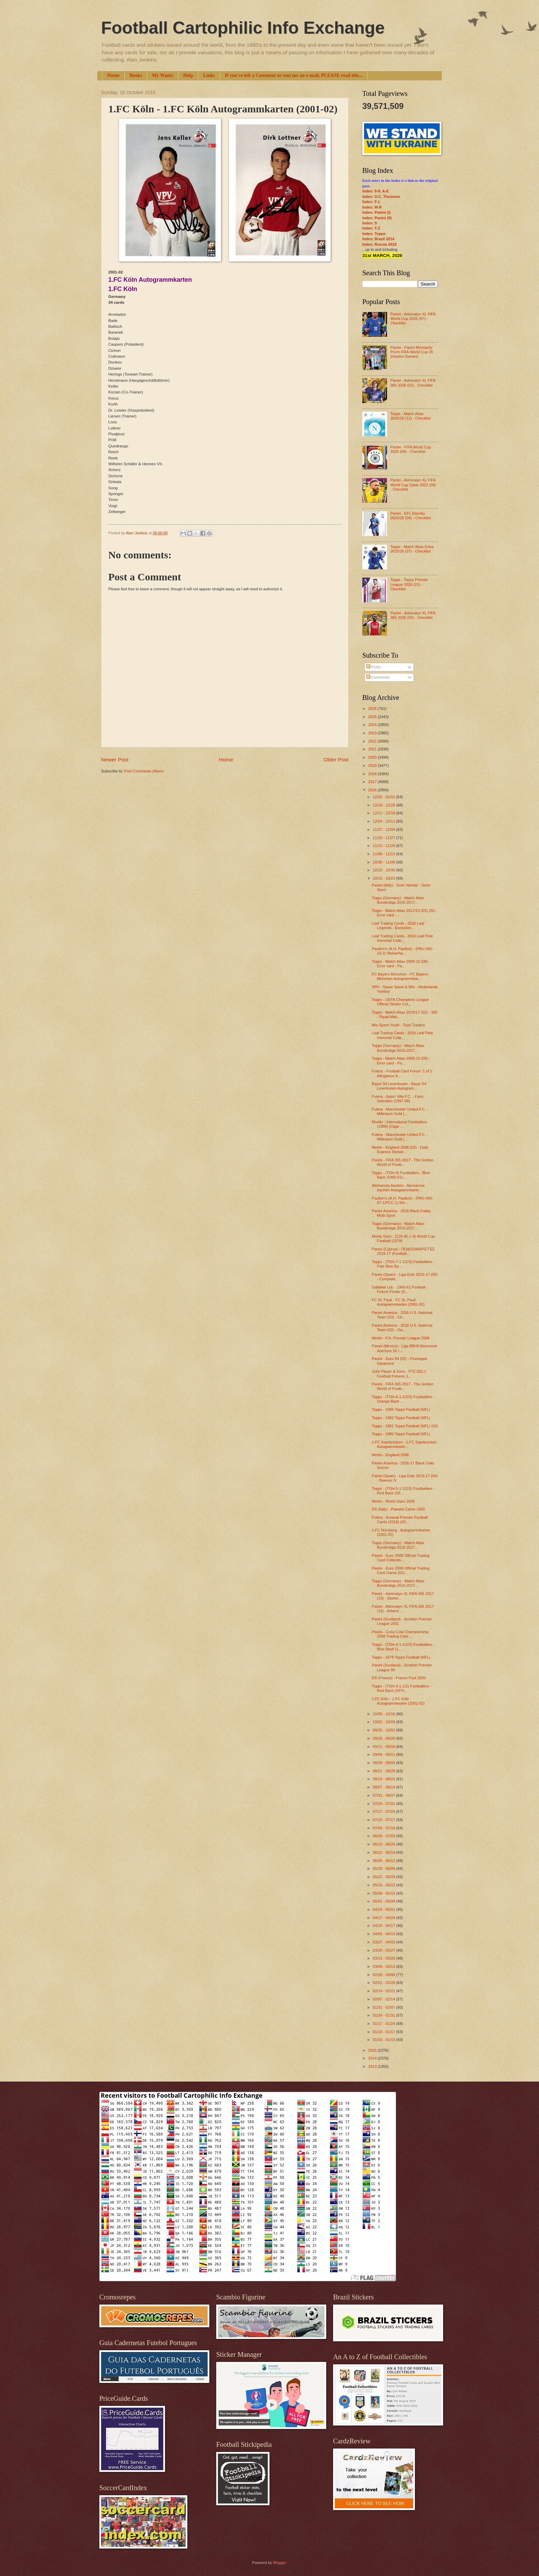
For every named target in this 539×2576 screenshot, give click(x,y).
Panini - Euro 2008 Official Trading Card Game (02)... (401, 1570)
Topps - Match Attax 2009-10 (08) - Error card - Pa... (401, 963)
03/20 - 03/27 (384, 1950)
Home (113, 75)
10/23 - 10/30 (384, 870)
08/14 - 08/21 (384, 1779)
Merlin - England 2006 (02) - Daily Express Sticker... (400, 1149)
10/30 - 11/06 (384, 862)
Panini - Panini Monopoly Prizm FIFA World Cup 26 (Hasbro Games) (411, 352)
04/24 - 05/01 (384, 1909)
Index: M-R (372, 207)
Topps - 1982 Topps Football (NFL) (401, 1418)
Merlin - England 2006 (390, 1455)
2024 (373, 725)
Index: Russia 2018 (379, 244)
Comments (377, 677)
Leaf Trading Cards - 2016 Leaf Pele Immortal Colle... (402, 938)
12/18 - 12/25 (384, 805)
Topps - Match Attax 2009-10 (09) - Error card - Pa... (401, 1060)
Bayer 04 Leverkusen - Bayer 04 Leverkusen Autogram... (399, 1086)
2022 (373, 741)
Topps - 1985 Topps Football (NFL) (401, 1409)
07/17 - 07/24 (384, 1811)
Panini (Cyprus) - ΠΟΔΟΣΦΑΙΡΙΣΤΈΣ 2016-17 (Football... (403, 1251)
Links (209, 75)
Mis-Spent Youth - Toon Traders (398, 1025)
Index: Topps (374, 234)
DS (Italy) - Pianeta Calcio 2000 (398, 1509)
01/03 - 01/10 (384, 2040)
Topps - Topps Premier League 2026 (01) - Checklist (409, 584)
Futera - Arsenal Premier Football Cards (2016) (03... (400, 1519)
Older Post (336, 759)
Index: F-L (371, 202)
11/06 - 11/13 (384, 854)
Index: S (369, 223)
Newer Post (115, 759)
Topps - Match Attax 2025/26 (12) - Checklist (410, 416)
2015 (373, 2050)
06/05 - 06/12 (384, 1861)
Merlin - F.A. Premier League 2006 (401, 1338)
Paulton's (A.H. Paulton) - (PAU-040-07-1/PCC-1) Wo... (402, 1200)
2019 (373, 765)
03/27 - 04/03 (384, 1942)
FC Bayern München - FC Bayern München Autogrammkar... (400, 976)
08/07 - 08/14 (384, 1787)
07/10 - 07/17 (384, 1820)
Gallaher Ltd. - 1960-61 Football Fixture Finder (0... (399, 1289)
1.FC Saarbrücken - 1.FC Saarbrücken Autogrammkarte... (404, 1444)
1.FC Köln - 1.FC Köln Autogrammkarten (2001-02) (398, 1701)
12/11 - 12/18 (384, 813)
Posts (373, 667)
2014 (373, 2058)
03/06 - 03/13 (384, 1966)
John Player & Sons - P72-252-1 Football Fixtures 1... (399, 1373)
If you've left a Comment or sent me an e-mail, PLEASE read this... (294, 75)
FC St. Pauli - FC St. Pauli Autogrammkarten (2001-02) (398, 1302)
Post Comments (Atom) (144, 771)
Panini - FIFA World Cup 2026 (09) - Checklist (410, 449)
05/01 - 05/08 (384, 1901)
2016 (373, 790)
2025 (373, 717)
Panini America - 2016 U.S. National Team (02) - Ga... (402, 1327)
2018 (373, 774)
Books (136, 75)
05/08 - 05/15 (384, 1893)
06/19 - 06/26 (384, 1844)
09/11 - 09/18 (384, 1746)
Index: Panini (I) (376, 212)
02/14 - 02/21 (384, 1991)
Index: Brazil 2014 (378, 239)
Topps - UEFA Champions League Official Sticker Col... (400, 1001)
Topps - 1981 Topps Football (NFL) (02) (405, 1426)
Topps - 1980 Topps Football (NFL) (401, 1434)
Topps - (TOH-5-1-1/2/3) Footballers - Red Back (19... (403, 1490)
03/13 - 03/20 (384, 1958)
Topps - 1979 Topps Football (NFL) (401, 1657)
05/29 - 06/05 (384, 1868)
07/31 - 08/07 (384, 1795)
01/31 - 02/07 (384, 2007)
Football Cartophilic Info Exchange (243, 27)
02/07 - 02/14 (384, 1999)
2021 (373, 749)
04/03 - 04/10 (384, 1934)
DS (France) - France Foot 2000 (399, 1678)
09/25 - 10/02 (384, 1730)
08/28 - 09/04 (384, 1763)
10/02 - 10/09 (384, 1722)
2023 (373, 733)
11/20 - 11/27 (384, 838)
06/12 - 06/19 (384, 1852)
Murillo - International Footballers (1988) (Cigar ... (399, 1124)
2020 (373, 757)
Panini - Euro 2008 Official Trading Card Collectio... (401, 1557)
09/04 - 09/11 (384, 1754)
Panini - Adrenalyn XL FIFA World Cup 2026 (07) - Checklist (412, 318)
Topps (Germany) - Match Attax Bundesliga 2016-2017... (398, 900)
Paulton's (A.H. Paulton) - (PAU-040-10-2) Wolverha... (402, 951)
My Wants (162, 75)
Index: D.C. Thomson (381, 196)
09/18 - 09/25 (384, 1738)
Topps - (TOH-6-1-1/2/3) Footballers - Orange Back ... (403, 1399)
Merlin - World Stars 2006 (393, 1501)
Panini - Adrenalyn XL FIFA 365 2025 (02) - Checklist (412, 615)
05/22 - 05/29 (384, 1877)
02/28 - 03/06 (384, 1975)
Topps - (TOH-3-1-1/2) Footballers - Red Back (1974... (401, 1688)
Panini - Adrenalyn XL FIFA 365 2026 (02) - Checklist (412, 382)
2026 (373, 708)
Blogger (279, 2563)
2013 (373, 2066)
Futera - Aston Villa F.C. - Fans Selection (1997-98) (398, 1098)
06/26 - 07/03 (384, 1836)
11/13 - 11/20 (384, 846)
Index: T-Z (371, 228)
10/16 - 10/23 (384, 878)
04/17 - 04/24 (384, 1918)
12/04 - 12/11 (384, 821)
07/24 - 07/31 (384, 1804)
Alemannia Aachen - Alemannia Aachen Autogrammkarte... (398, 1187)
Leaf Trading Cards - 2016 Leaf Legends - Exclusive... (398, 925)
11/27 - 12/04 (384, 829)
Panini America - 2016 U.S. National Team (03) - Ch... (402, 1315)
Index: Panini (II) (377, 218)
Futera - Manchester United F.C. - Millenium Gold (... (400, 1111)
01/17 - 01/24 (384, 2023)
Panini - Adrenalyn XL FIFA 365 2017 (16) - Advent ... (403, 1608)
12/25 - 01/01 (384, 797)
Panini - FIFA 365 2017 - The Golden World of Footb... (402, 1162)
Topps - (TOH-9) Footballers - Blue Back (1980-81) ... (401, 1175)
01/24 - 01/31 (384, 2015)
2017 (373, 782)
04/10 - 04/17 (384, 1925)
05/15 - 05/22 (384, 1885)
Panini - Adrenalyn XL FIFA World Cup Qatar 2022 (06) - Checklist (413, 484)
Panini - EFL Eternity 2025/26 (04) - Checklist (410, 515)
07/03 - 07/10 (384, 1828)
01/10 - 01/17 (384, 2032)
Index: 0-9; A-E (375, 191)
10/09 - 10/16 (384, 1714)
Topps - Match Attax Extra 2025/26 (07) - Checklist (411, 549)
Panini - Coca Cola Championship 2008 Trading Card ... (400, 1634)
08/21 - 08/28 (384, 1771)
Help (188, 75)
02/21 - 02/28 (384, 1983)
